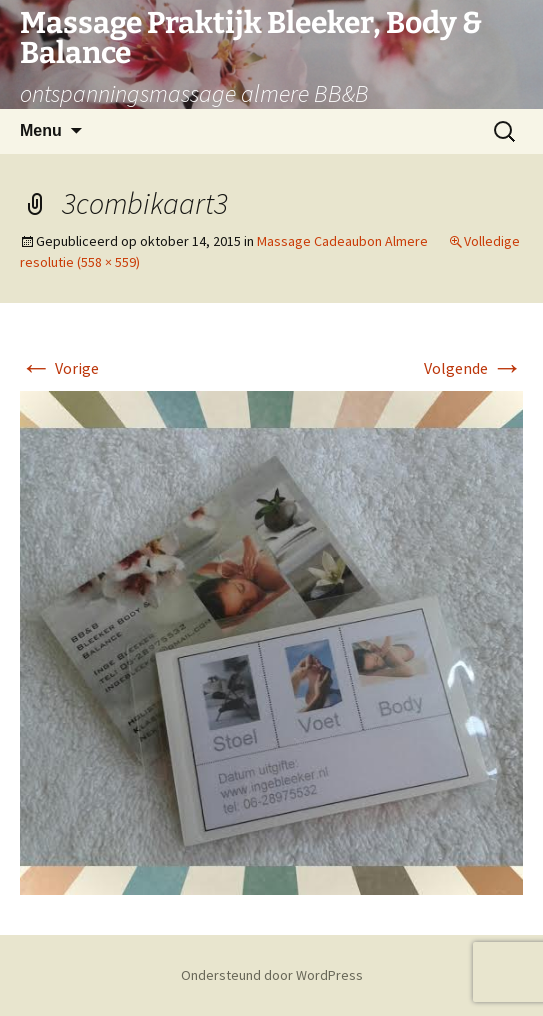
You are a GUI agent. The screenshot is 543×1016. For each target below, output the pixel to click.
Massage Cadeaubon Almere (342, 241)
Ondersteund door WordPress (272, 975)
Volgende (473, 368)
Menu (41, 130)
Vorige (59, 368)
